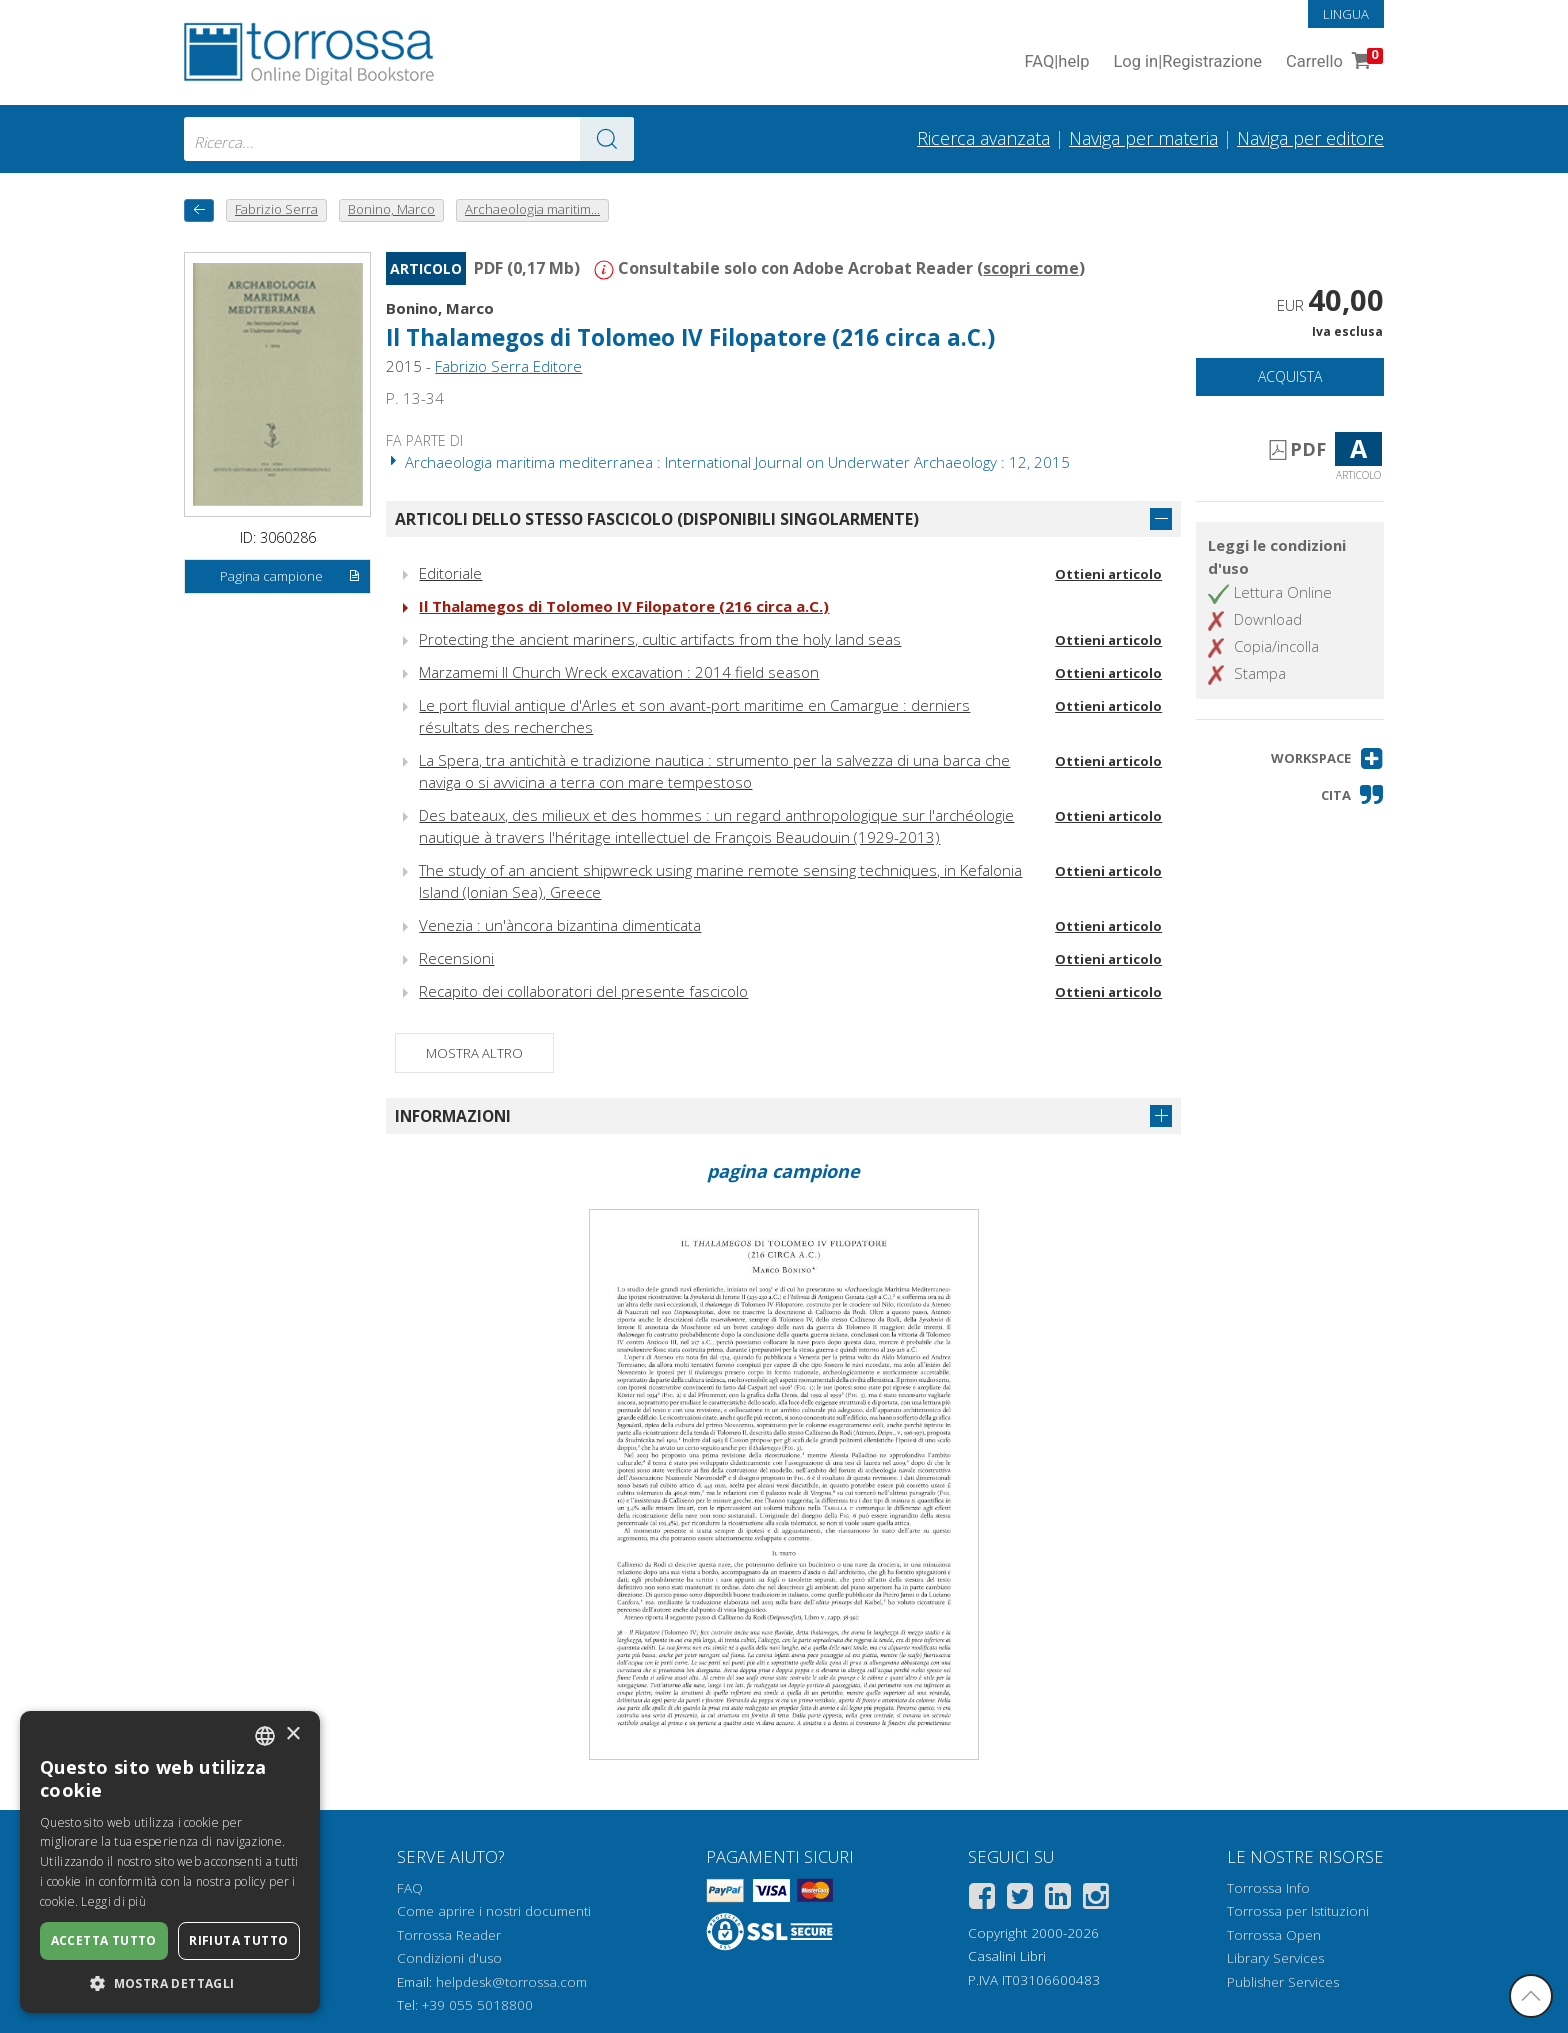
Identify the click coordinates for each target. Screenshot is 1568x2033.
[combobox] (409, 139)
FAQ (410, 1888)
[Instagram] (1096, 1899)
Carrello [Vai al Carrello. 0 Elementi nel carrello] (1332, 62)
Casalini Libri (1007, 1956)
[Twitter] (1020, 1899)
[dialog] (170, 1862)
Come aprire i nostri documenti (494, 1911)
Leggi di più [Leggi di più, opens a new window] (113, 1901)
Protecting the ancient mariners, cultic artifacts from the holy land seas (660, 639)
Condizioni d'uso (449, 1958)
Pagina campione (291, 577)
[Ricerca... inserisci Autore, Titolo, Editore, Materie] (409, 139)
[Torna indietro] (199, 210)
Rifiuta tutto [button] (238, 1940)
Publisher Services (1283, 1982)
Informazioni (453, 1116)
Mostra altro (474, 1053)
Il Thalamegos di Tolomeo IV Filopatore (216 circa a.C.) (690, 337)
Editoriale (450, 573)
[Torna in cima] (1531, 1996)
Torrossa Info (1268, 1888)
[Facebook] (982, 1899)
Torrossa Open (1274, 1935)
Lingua (1346, 14)
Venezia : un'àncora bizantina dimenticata (560, 925)
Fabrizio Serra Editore (508, 366)
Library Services (1275, 1958)
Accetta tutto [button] (104, 1940)
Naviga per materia (1143, 138)
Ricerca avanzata (983, 138)
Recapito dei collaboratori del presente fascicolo (583, 991)
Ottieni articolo (1108, 574)
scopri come (1031, 268)
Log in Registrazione (1187, 62)
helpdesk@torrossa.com (511, 1982)
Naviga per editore (1310, 138)
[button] (1327, 758)
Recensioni (456, 958)
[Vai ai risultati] (607, 139)
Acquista (1290, 376)
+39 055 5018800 (477, 2005)
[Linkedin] (1058, 1899)
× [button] (292, 1734)
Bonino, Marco (440, 308)
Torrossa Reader (449, 1935)
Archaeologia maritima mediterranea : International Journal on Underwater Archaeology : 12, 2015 (728, 462)
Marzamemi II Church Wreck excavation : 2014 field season (619, 672)
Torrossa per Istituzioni (1298, 1911)
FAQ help (1056, 62)
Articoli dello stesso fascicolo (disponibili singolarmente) (657, 519)
